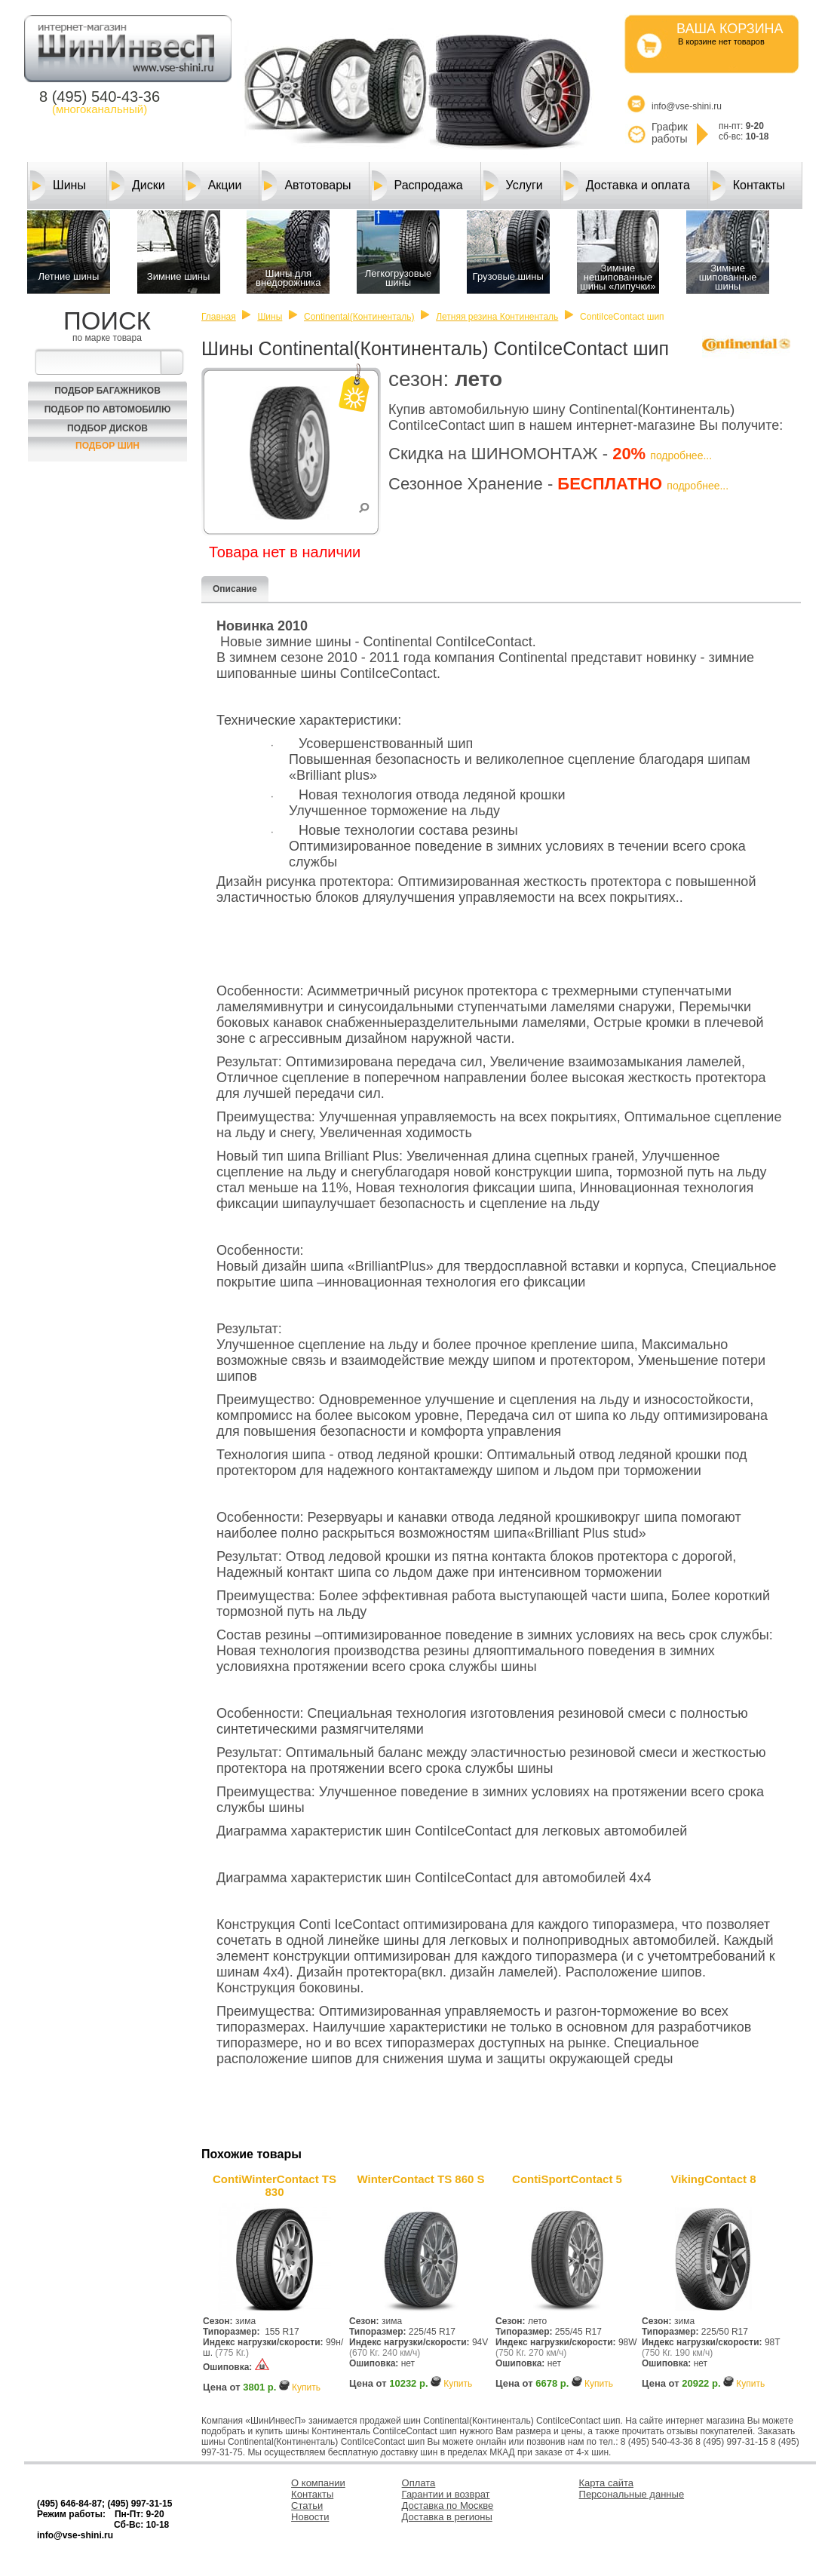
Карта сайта (606, 2483)
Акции (214, 185)
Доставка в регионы (447, 2516)
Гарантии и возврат (446, 2494)
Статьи (307, 2505)
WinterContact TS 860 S (420, 2179)
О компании (318, 2483)
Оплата (419, 2483)
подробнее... (681, 455)
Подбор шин (107, 445)
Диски (137, 185)
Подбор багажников (107, 390)
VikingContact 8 (713, 2179)
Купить (306, 2387)
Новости (310, 2516)
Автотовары (306, 185)
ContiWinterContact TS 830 (274, 2185)
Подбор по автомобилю (107, 409)
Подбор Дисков (107, 428)
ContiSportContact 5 (567, 2179)
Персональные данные (632, 2494)
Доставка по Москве (448, 2505)
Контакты (747, 185)
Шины (58, 185)
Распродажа (417, 185)
